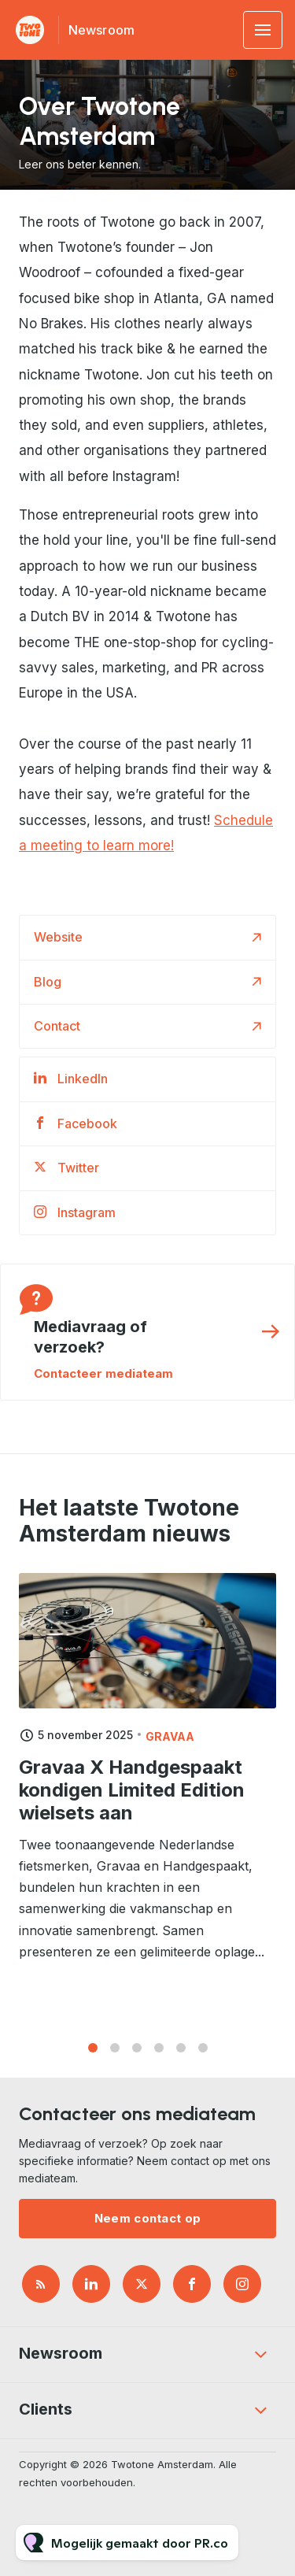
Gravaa (170, 1756)
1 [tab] (93, 2054)
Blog (47, 982)
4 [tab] (159, 2054)
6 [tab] (203, 2054)
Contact (57, 1026)
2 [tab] (115, 2054)
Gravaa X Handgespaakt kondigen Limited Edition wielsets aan (132, 1810)
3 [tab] (137, 2054)
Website (58, 937)
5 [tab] (181, 2054)
